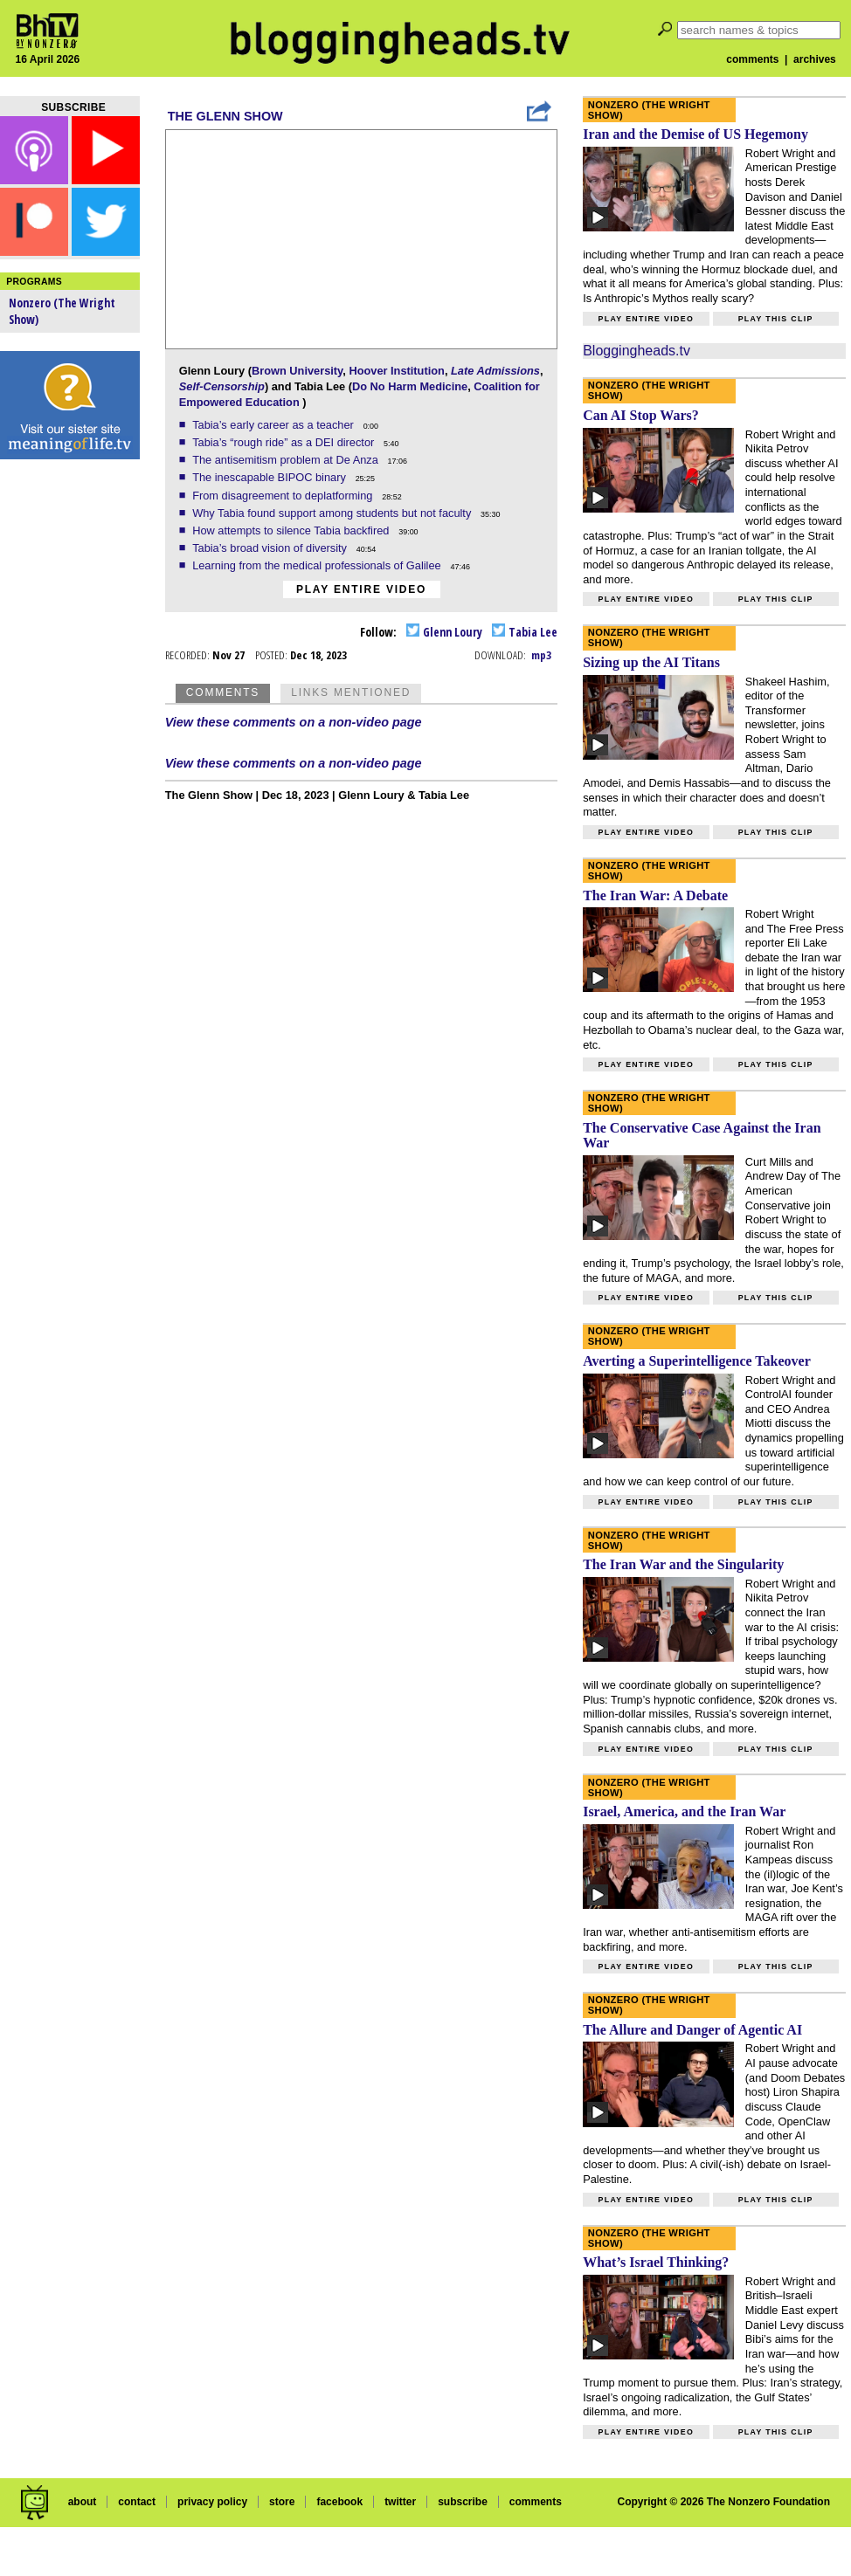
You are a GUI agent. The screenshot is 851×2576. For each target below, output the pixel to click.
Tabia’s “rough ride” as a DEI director (284, 442)
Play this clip (775, 318)
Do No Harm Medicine (409, 386)
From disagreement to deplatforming (284, 495)
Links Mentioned (351, 692)
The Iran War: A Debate (655, 895)
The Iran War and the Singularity (683, 1564)
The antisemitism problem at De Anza (286, 459)
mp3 (541, 655)
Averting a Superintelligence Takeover (697, 1360)
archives (814, 59)
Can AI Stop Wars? (641, 415)
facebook (339, 2502)
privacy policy (212, 2502)
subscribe (463, 2502)
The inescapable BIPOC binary (270, 477)
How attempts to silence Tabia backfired (292, 530)
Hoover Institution (396, 370)
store (281, 2502)
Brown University (297, 370)
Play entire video (361, 589)
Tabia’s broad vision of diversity (270, 547)
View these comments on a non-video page (293, 722)
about (82, 2502)
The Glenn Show (225, 116)
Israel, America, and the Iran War (684, 1811)
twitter (400, 2502)
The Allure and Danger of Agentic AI (692, 2029)
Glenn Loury (444, 631)
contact (137, 2502)
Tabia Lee (524, 631)
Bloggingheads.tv (636, 350)
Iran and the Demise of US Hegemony (695, 134)
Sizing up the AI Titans (651, 662)
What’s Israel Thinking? (656, 2262)
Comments (222, 692)
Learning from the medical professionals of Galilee (318, 565)
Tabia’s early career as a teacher (274, 424)
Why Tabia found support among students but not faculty (333, 513)
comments (752, 59)
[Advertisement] (70, 742)
